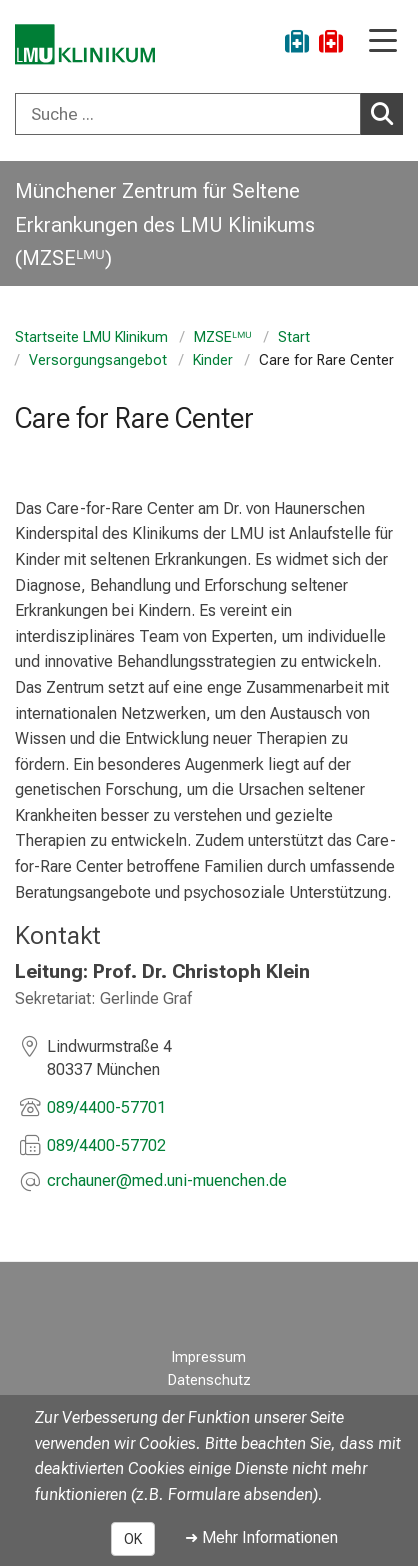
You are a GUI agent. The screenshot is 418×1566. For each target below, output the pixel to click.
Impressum (209, 1357)
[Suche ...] (188, 114)
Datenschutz (209, 1380)
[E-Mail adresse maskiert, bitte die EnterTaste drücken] (167, 1182)
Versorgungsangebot (98, 360)
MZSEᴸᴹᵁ (223, 337)
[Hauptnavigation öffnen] (383, 42)
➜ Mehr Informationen (261, 1537)
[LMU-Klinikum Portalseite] (85, 44)
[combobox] (209, 114)
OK (133, 1539)
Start (294, 337)
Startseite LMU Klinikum (91, 337)
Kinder (213, 360)
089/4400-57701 (106, 1107)
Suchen (387, 113)
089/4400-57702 (106, 1145)
